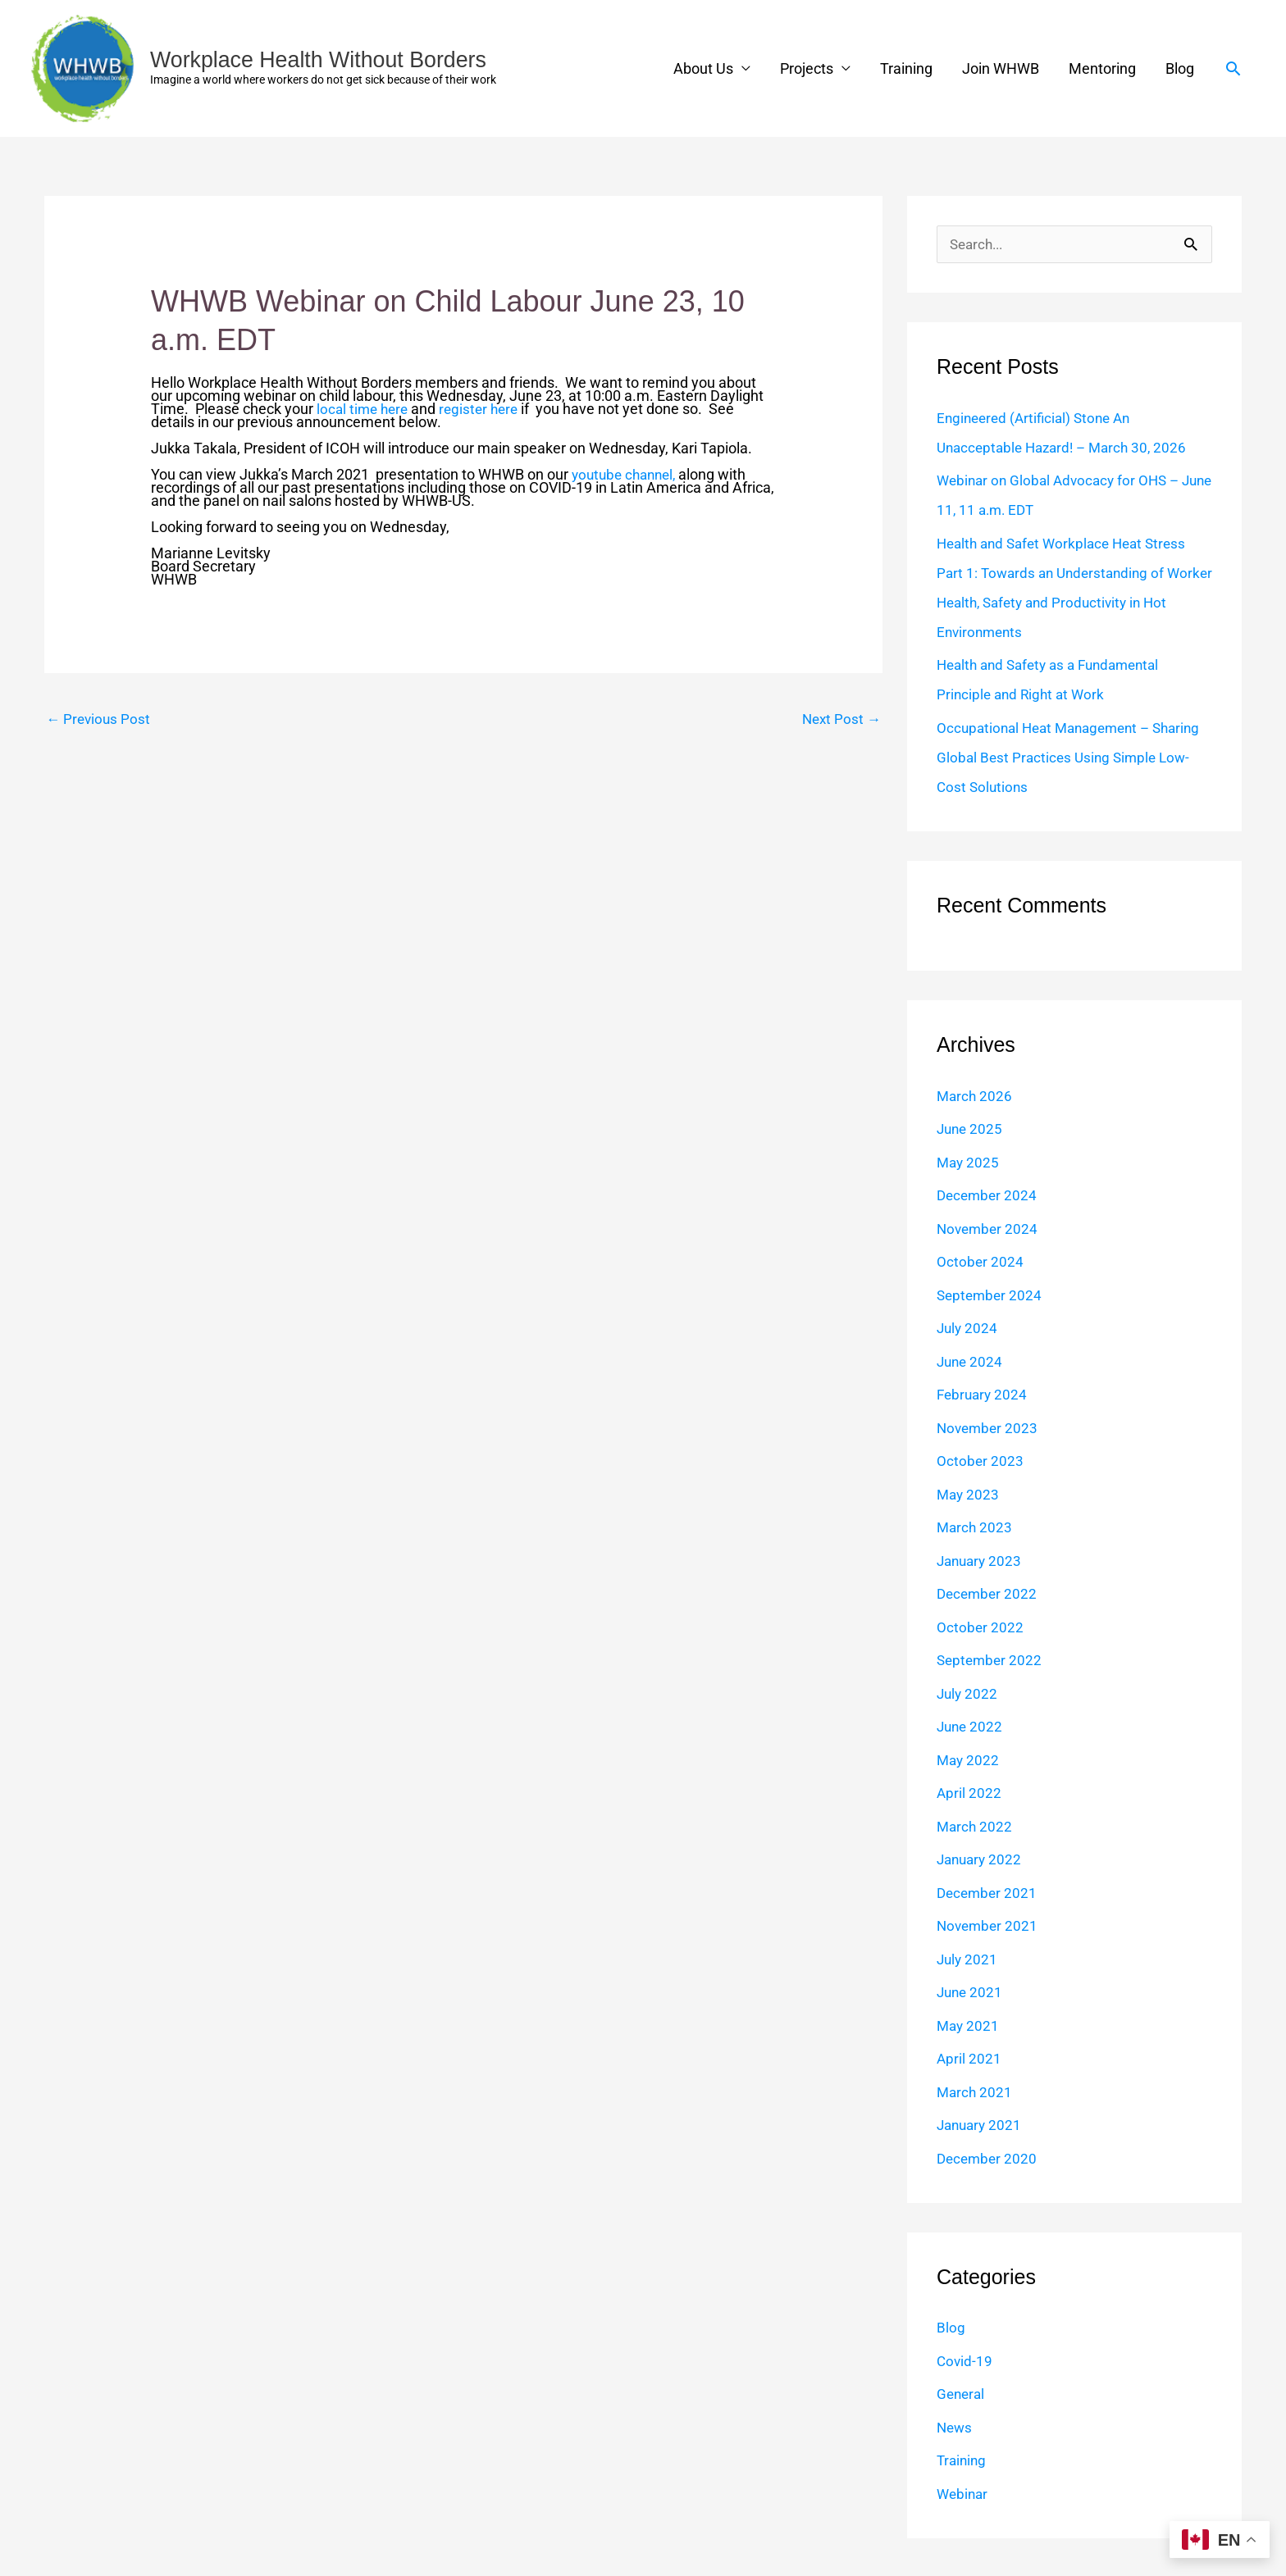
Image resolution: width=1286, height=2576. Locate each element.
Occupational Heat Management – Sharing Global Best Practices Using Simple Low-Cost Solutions (1052, 758)
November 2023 (989, 1428)
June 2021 (971, 1992)
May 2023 (969, 1495)
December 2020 (989, 2159)
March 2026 (976, 1096)
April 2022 (969, 1793)
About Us (703, 68)
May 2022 (969, 1760)
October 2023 (980, 1461)
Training (906, 68)
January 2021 (981, 2125)
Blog (1179, 68)
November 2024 (989, 1229)
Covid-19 (965, 2361)
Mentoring (1102, 68)
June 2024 (971, 1362)
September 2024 (991, 1295)
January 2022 (981, 1859)
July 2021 (968, 1959)
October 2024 (980, 1262)
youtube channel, (627, 474)
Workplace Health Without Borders (326, 59)
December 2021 (989, 1893)
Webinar (964, 2494)
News (955, 2428)
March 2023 (976, 1527)
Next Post (840, 719)
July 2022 (968, 1694)
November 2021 (989, 1926)
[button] (1233, 68)
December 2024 (989, 1195)
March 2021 (976, 2092)
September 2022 (991, 1660)
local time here (365, 408)
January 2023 (981, 1561)
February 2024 (984, 1395)
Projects (806, 68)
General (962, 2394)
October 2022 (980, 1627)
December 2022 (989, 1594)
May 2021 (969, 2026)
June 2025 (971, 1129)
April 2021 (969, 2059)
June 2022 (971, 1727)
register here (485, 408)
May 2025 (969, 1163)
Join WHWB (1000, 68)
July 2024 (968, 1328)
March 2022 (976, 1827)
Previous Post (99, 719)
